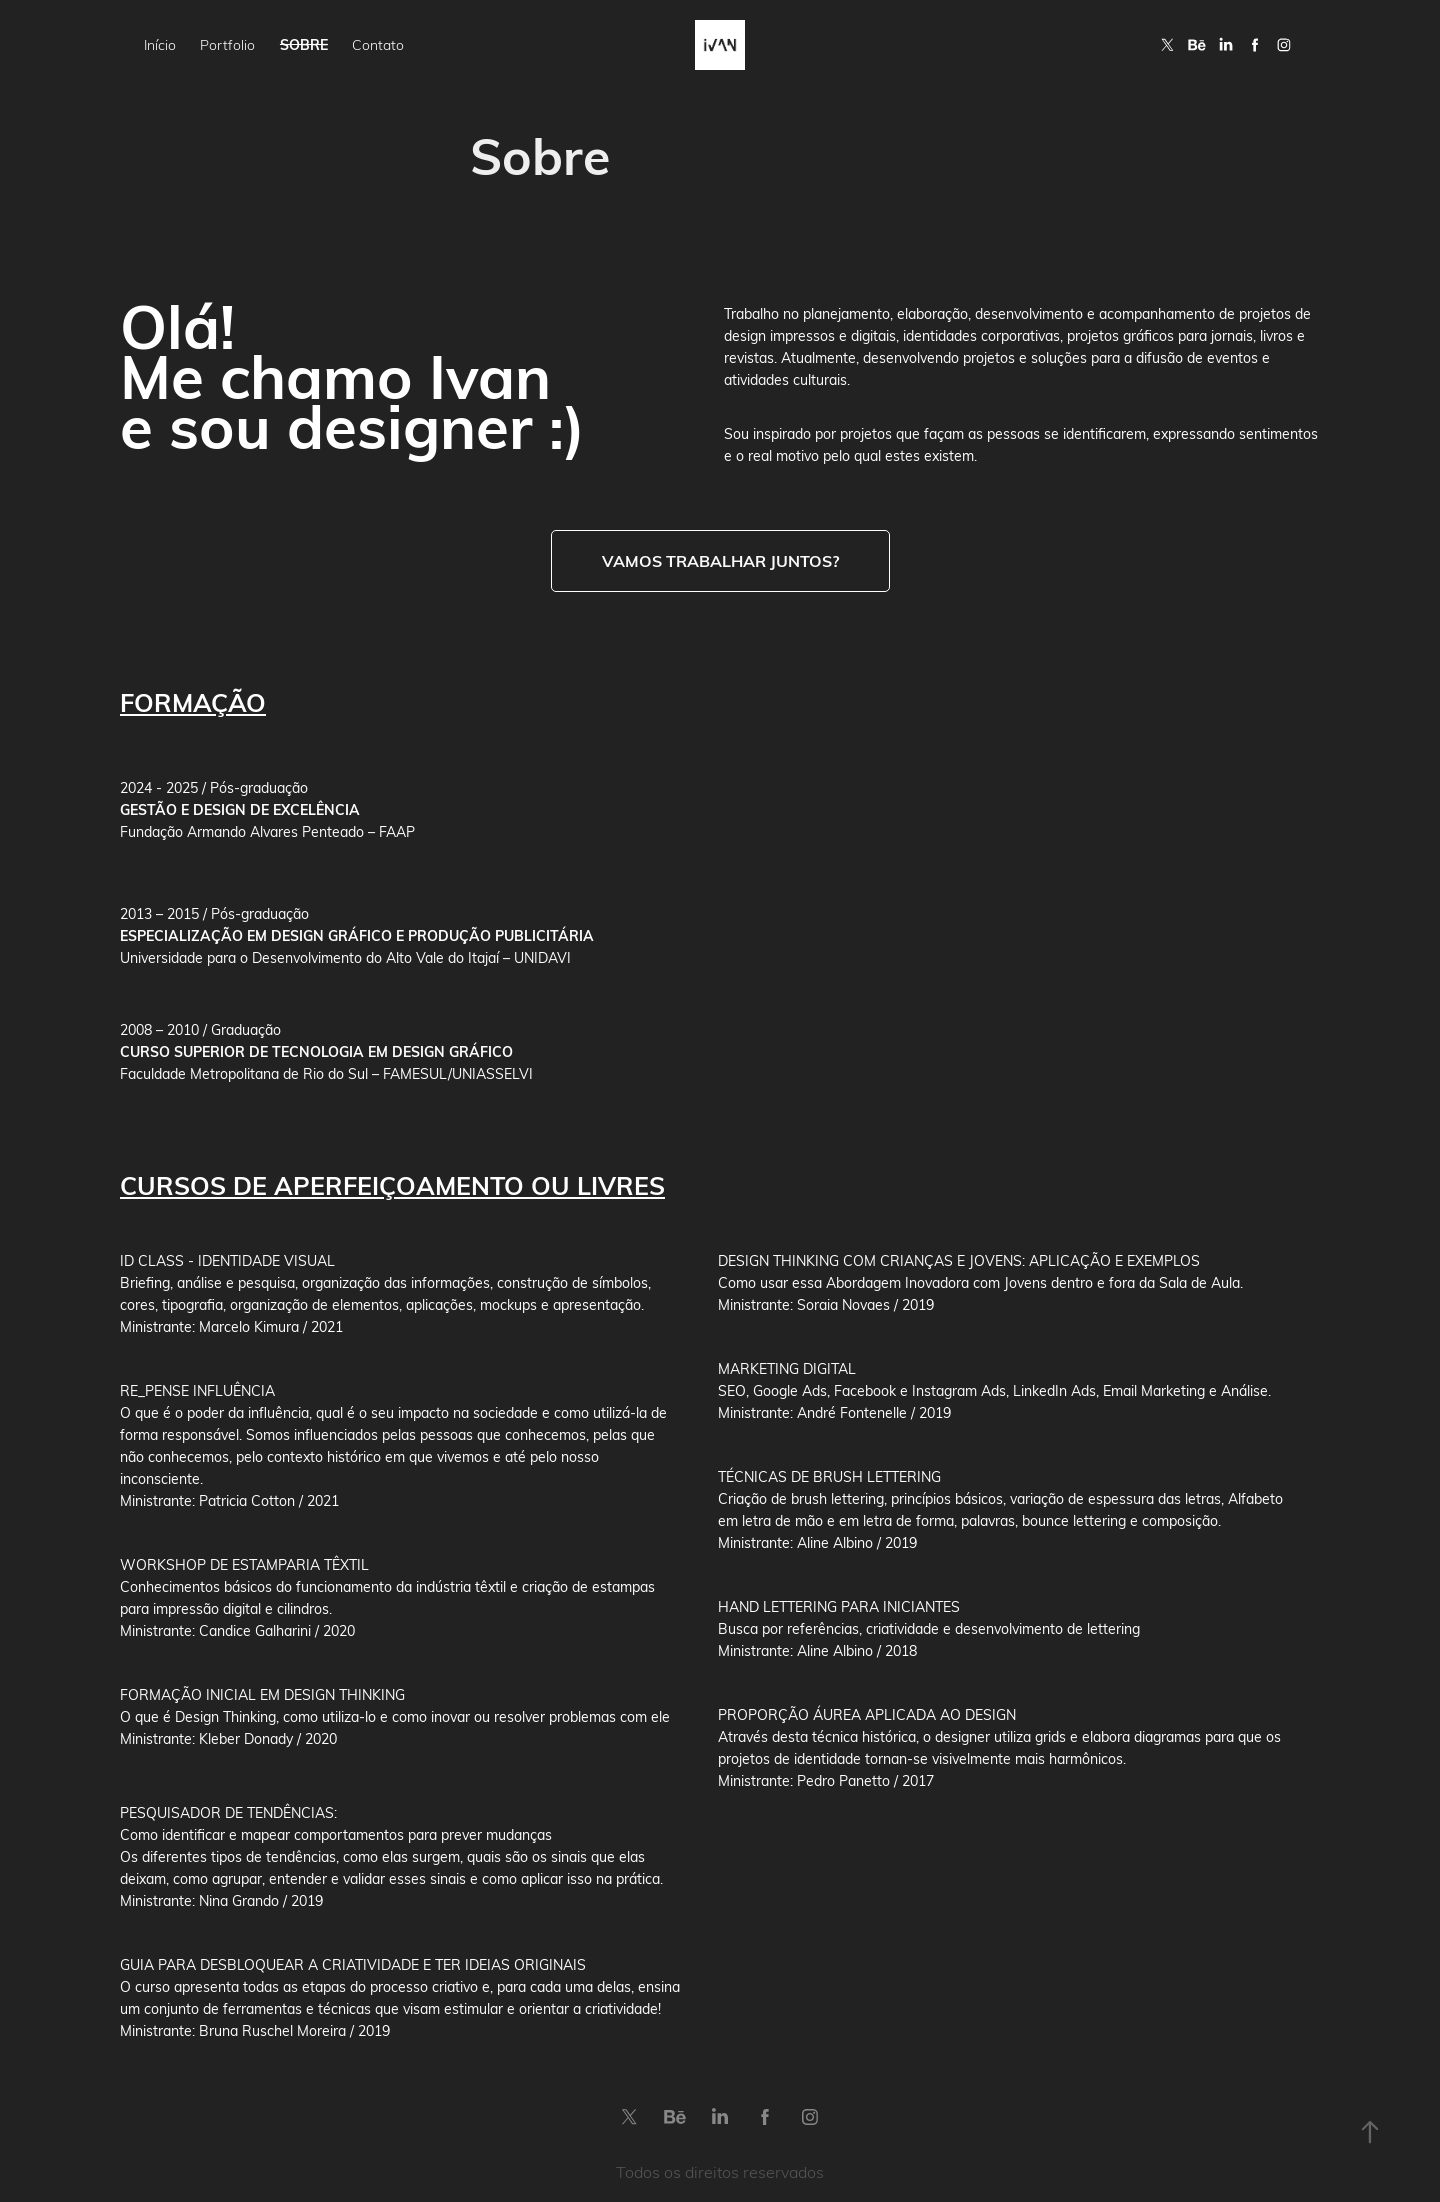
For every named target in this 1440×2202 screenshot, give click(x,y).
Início (160, 44)
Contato (378, 44)
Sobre (304, 44)
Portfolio (227, 44)
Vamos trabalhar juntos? (720, 560)
